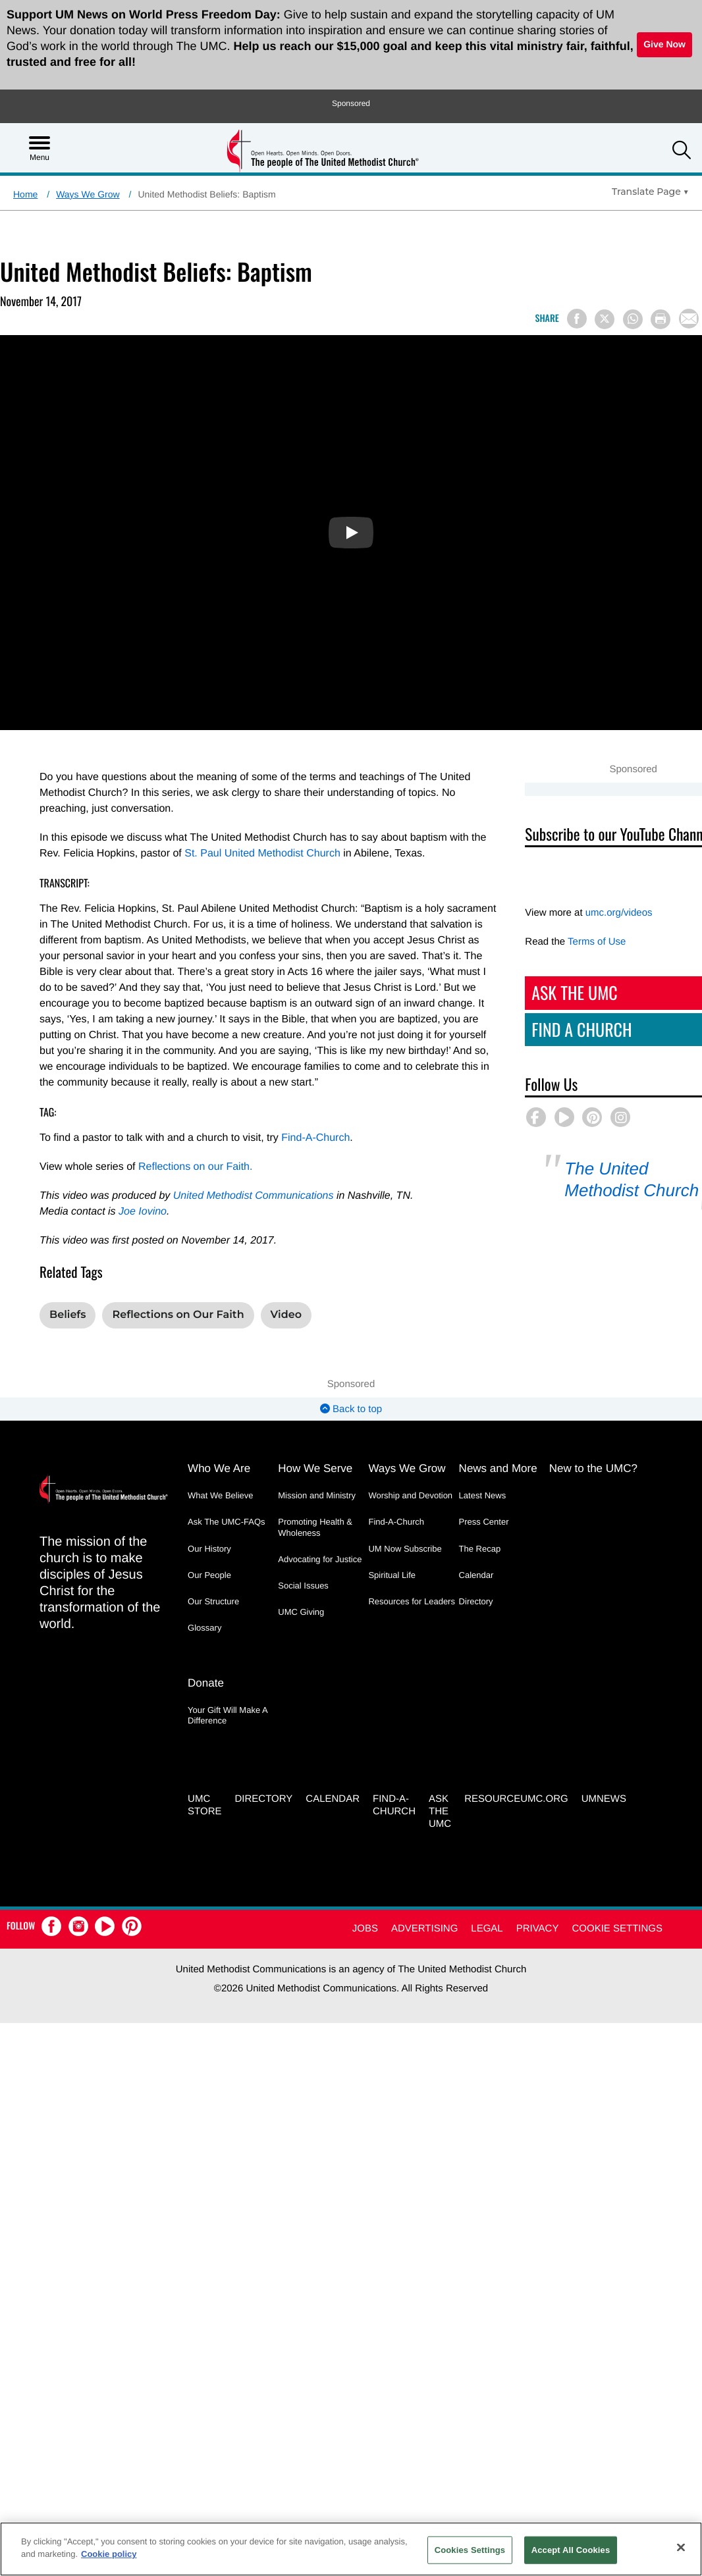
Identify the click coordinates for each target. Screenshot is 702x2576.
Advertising (424, 1929)
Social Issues (303, 1585)
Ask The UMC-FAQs (226, 1522)
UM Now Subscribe (404, 1549)
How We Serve (315, 1468)
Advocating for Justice (320, 1559)
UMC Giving (301, 1612)
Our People (209, 1575)
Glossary (204, 1628)
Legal (486, 1929)
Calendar (476, 1575)
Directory (476, 1601)
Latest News (482, 1495)
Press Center (484, 1522)
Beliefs (67, 1315)
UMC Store (204, 1806)
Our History (209, 1549)
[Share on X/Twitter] (604, 319)
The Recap (480, 1549)
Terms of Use (589, 941)
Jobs (365, 1929)
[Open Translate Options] (650, 191)
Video (286, 1315)
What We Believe (220, 1495)
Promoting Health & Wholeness (315, 1527)
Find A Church (574, 1029)
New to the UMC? (593, 1468)
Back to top (351, 1409)
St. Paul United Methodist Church (262, 853)
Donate (206, 1683)
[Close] (680, 2547)
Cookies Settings (470, 2550)
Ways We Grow (87, 194)
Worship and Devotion (410, 1495)
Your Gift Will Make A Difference (227, 1715)
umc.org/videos (611, 912)
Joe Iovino (143, 1211)
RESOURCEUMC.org (516, 1799)
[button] (681, 152)
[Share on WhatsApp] (633, 319)
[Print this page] (660, 319)
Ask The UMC (566, 992)
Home (25, 194)
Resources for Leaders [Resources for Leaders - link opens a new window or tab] (411, 1601)
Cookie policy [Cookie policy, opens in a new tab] (109, 2554)
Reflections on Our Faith (178, 1315)
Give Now (664, 44)
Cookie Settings (617, 1929)
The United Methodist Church (623, 1179)
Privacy (537, 1929)
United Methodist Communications (253, 1195)
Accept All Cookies (570, 2550)
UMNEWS (603, 1799)
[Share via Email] (689, 319)
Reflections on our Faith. (195, 1166)
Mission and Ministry (317, 1495)
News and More (498, 1468)
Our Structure (213, 1601)
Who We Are (219, 1468)
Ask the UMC (440, 1812)
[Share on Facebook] (577, 319)
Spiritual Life (392, 1575)
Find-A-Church (315, 1137)
